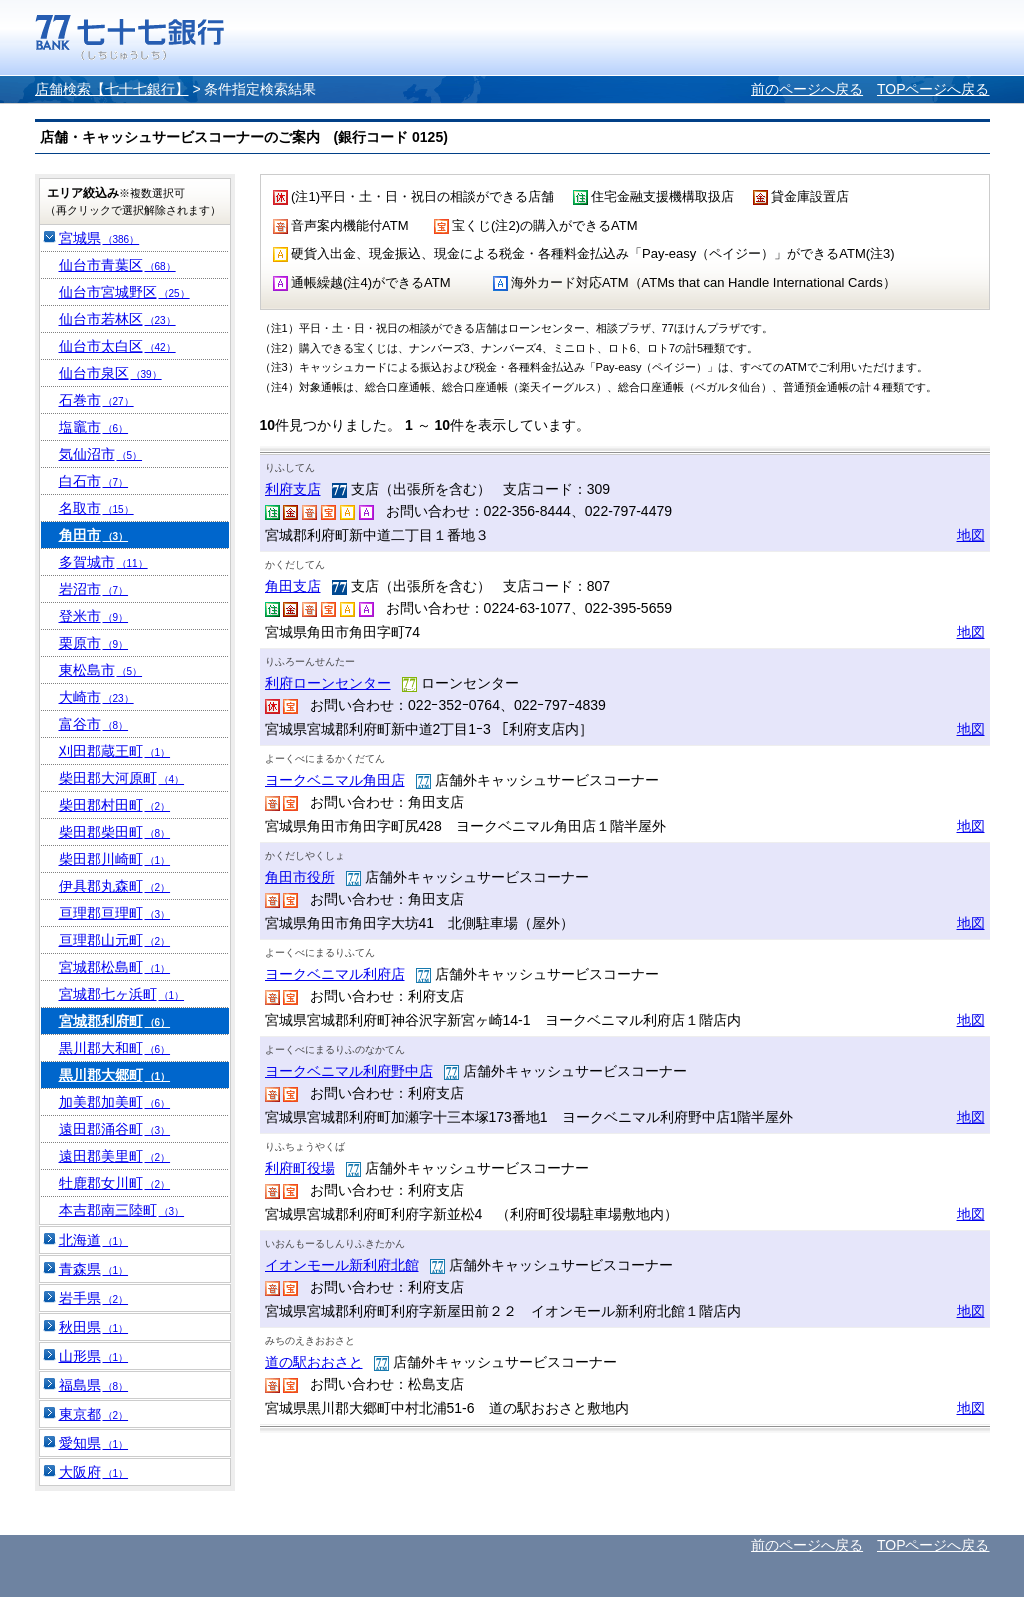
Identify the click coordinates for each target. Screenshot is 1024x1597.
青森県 (94, 1269)
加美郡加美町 (115, 1102)
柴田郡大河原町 (122, 778)
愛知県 (94, 1443)
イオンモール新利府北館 (342, 1265)
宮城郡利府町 (115, 1021)
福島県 (94, 1385)
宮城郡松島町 (115, 967)
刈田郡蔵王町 (115, 751)
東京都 (94, 1414)
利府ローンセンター (328, 683)
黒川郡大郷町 (115, 1075)
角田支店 (293, 586)
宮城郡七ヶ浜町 (122, 994)
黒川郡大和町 (115, 1048)
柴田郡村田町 (115, 805)
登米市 (94, 616)
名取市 (96, 508)
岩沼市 (94, 589)
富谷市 (94, 724)
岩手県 (94, 1298)
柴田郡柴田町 (115, 832)
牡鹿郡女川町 (115, 1183)
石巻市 (96, 400)
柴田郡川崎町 (115, 859)
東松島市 (101, 670)
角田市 (94, 535)
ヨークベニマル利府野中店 (349, 1071)
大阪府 (94, 1472)
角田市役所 (300, 877)
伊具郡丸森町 (115, 886)
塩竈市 (94, 427)
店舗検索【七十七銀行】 (112, 89)
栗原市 (94, 643)
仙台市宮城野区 (124, 292)
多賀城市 (103, 562)
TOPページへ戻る (933, 89)
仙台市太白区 (117, 346)
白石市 (94, 481)
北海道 (94, 1240)
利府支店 (293, 489)
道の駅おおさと (314, 1362)
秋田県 (94, 1327)
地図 (971, 535)
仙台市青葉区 (117, 265)
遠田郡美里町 (115, 1156)
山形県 (94, 1356)
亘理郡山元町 (115, 940)
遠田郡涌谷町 (115, 1129)
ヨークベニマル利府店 (335, 974)
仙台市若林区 (117, 319)
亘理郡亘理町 (115, 913)
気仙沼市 (101, 454)
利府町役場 (300, 1168)
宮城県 (99, 238)
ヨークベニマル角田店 (335, 780)
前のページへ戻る (807, 89)
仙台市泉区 (110, 373)
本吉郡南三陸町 (122, 1210)
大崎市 (96, 697)
